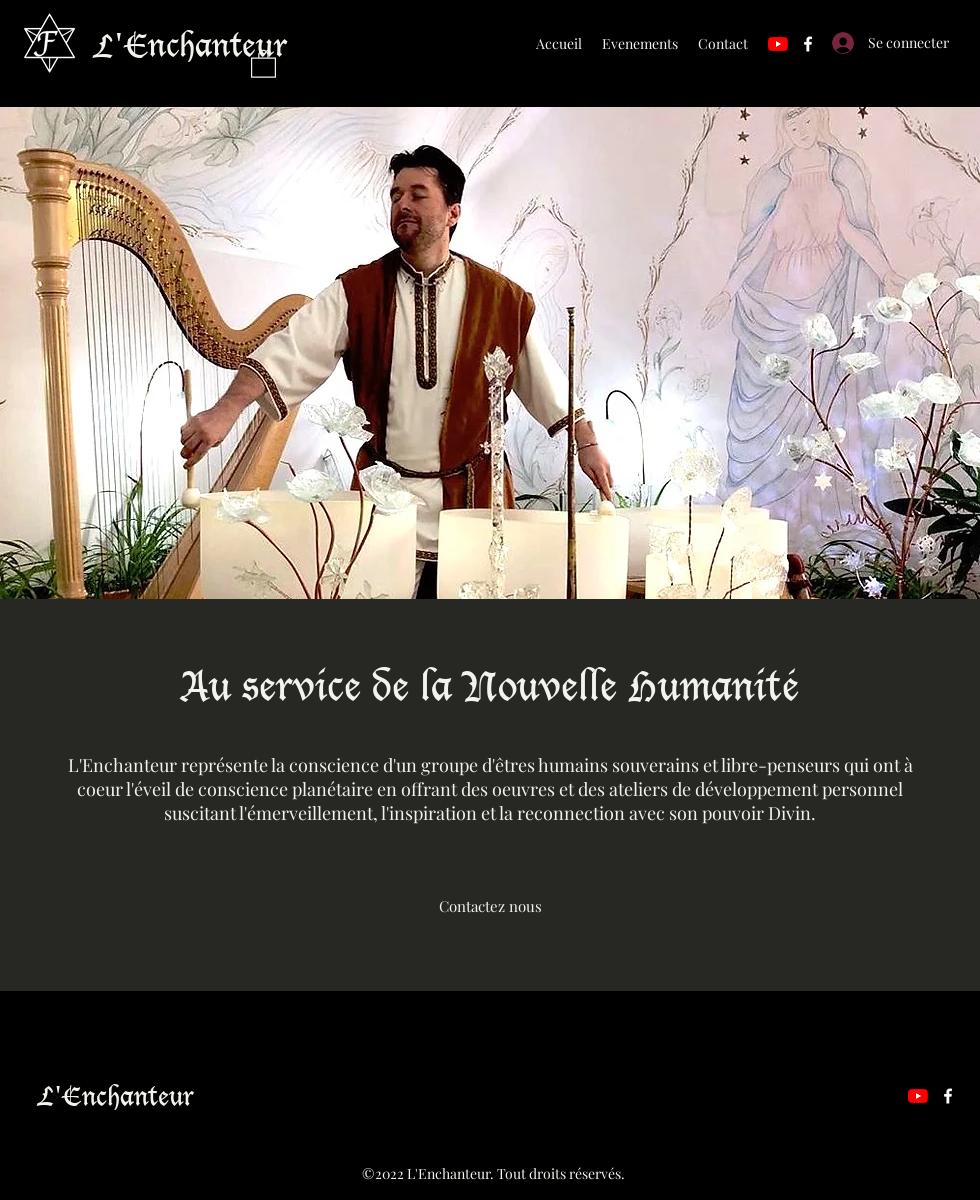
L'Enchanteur (190, 43)
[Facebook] (808, 44)
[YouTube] (778, 44)
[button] (263, 63)
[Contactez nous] (490, 906)
